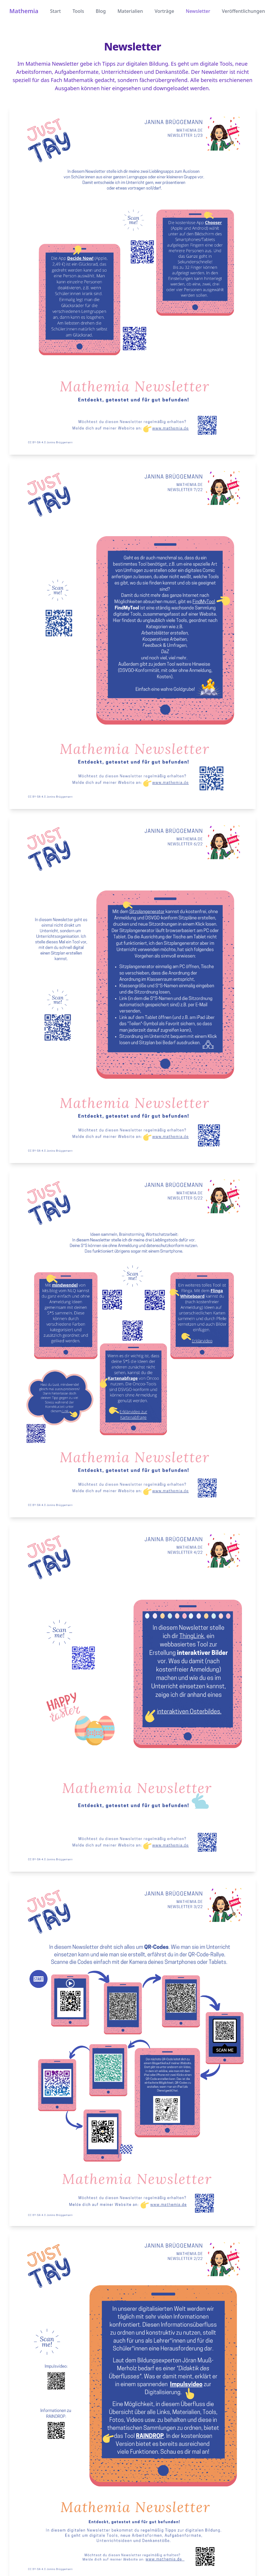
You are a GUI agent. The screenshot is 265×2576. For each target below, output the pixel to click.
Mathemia (23, 11)
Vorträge (164, 11)
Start (55, 11)
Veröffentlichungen (243, 11)
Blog (101, 11)
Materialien (130, 11)
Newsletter (198, 11)
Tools (78, 11)
